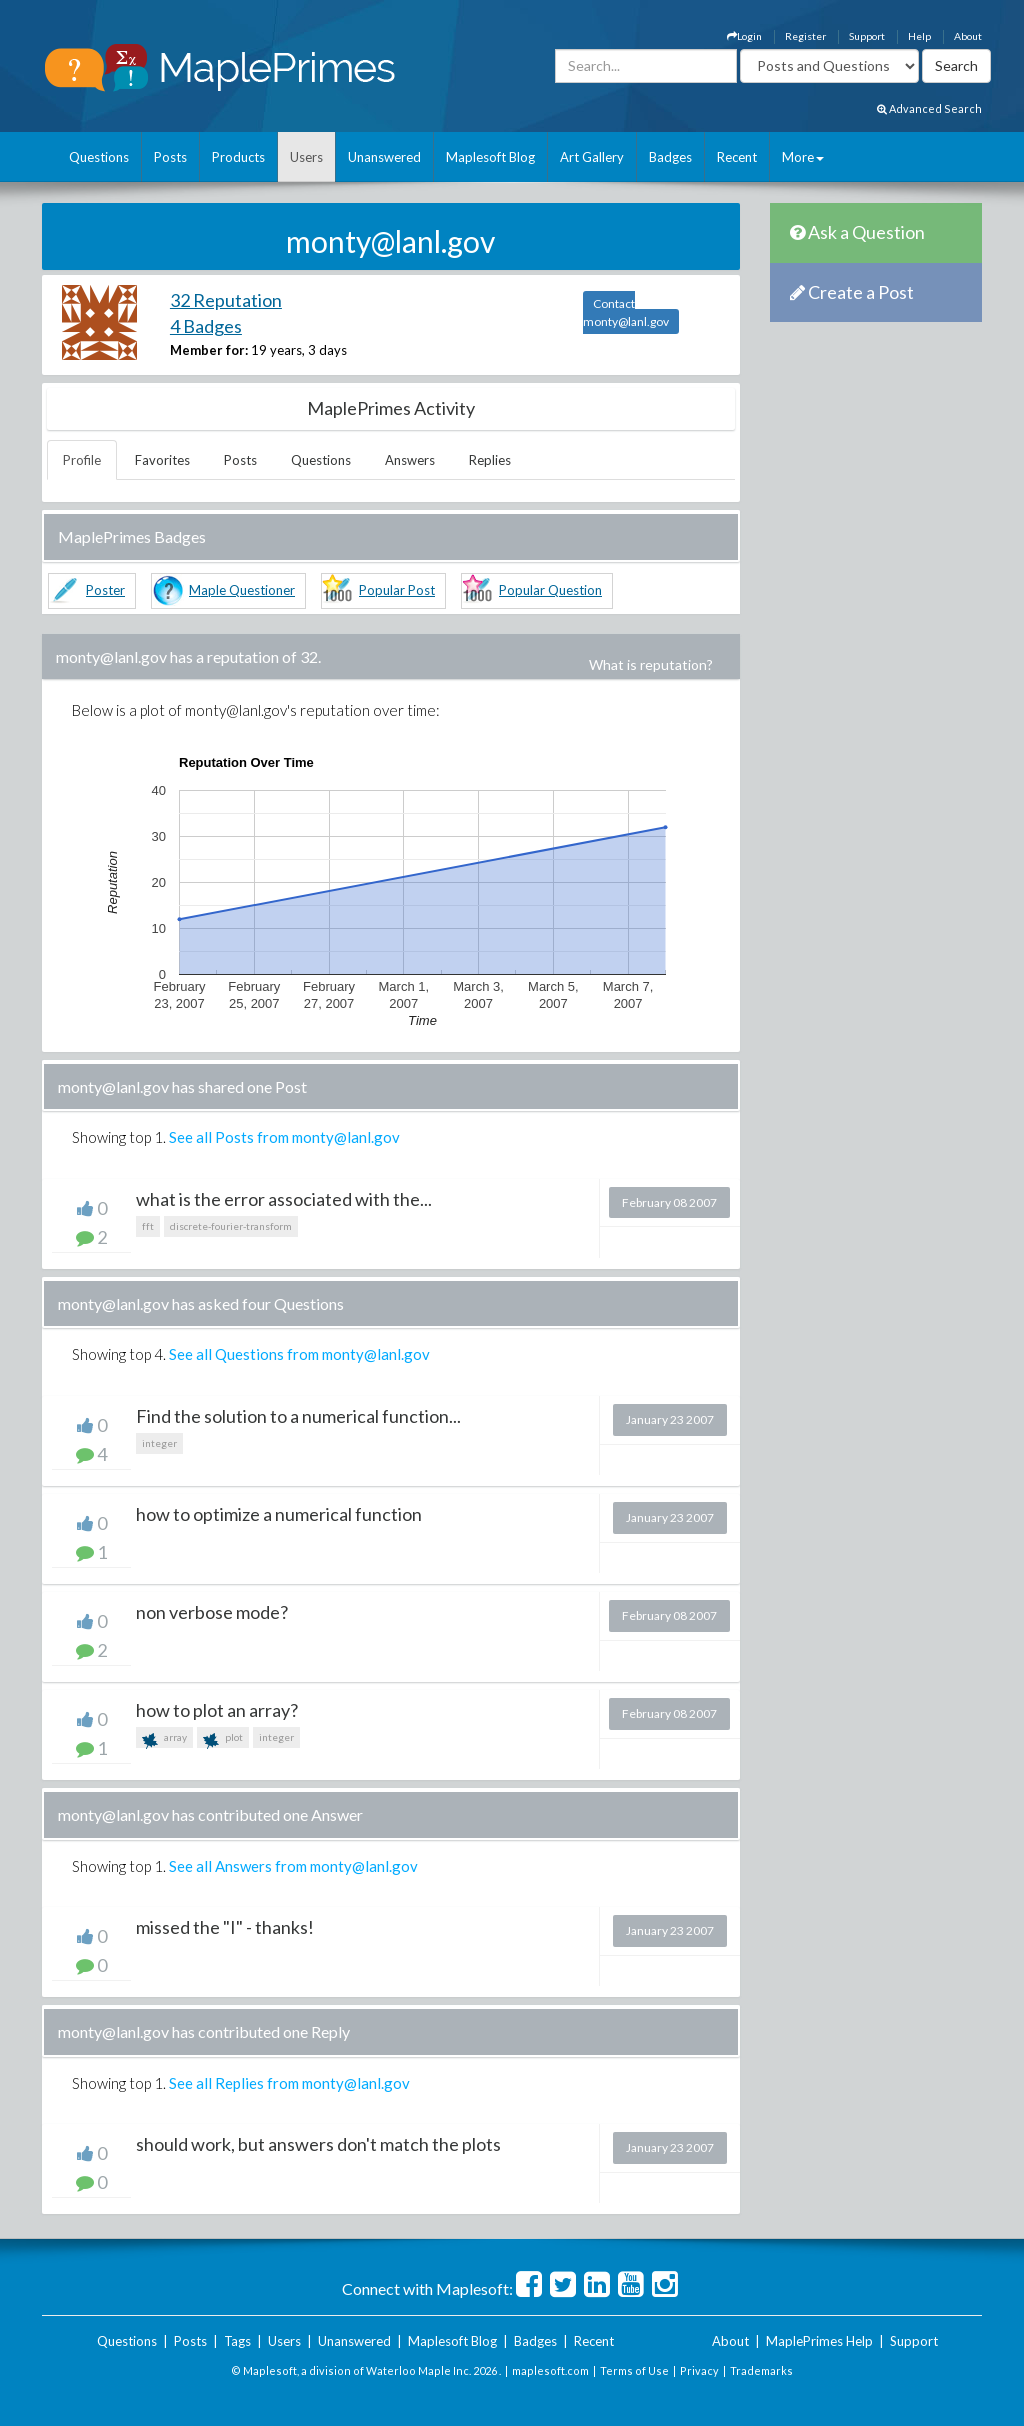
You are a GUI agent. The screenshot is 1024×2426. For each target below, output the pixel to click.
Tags (237, 2341)
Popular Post (397, 590)
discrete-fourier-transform (231, 1226)
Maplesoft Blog (490, 157)
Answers (410, 460)
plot (223, 1739)
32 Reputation (226, 300)
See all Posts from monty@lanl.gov (284, 1137)
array (164, 1739)
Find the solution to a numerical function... (298, 1416)
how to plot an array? (217, 1710)
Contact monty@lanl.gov (626, 312)
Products (238, 157)
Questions (99, 157)
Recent (737, 157)
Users (306, 157)
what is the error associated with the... (284, 1199)
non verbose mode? (212, 1612)
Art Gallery (592, 157)
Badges (670, 157)
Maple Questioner (242, 590)
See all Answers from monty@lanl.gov (293, 1866)
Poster (105, 590)
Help (919, 36)
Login (744, 36)
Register (805, 36)
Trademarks (761, 2370)
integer (159, 1443)
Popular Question (550, 590)
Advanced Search (929, 108)
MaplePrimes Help (819, 2341)
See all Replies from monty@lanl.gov (289, 2083)
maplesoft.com (550, 2370)
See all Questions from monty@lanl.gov (299, 1354)
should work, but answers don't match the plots (318, 2144)
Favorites (162, 460)
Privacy (699, 2370)
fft (148, 1226)
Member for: (209, 350)
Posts (170, 157)
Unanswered (384, 157)
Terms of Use (634, 2370)
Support (867, 36)
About (968, 36)
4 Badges (206, 326)
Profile (82, 460)
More (803, 157)
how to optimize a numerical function (279, 1514)
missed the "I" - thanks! (225, 1927)
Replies (490, 460)
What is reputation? (651, 664)
